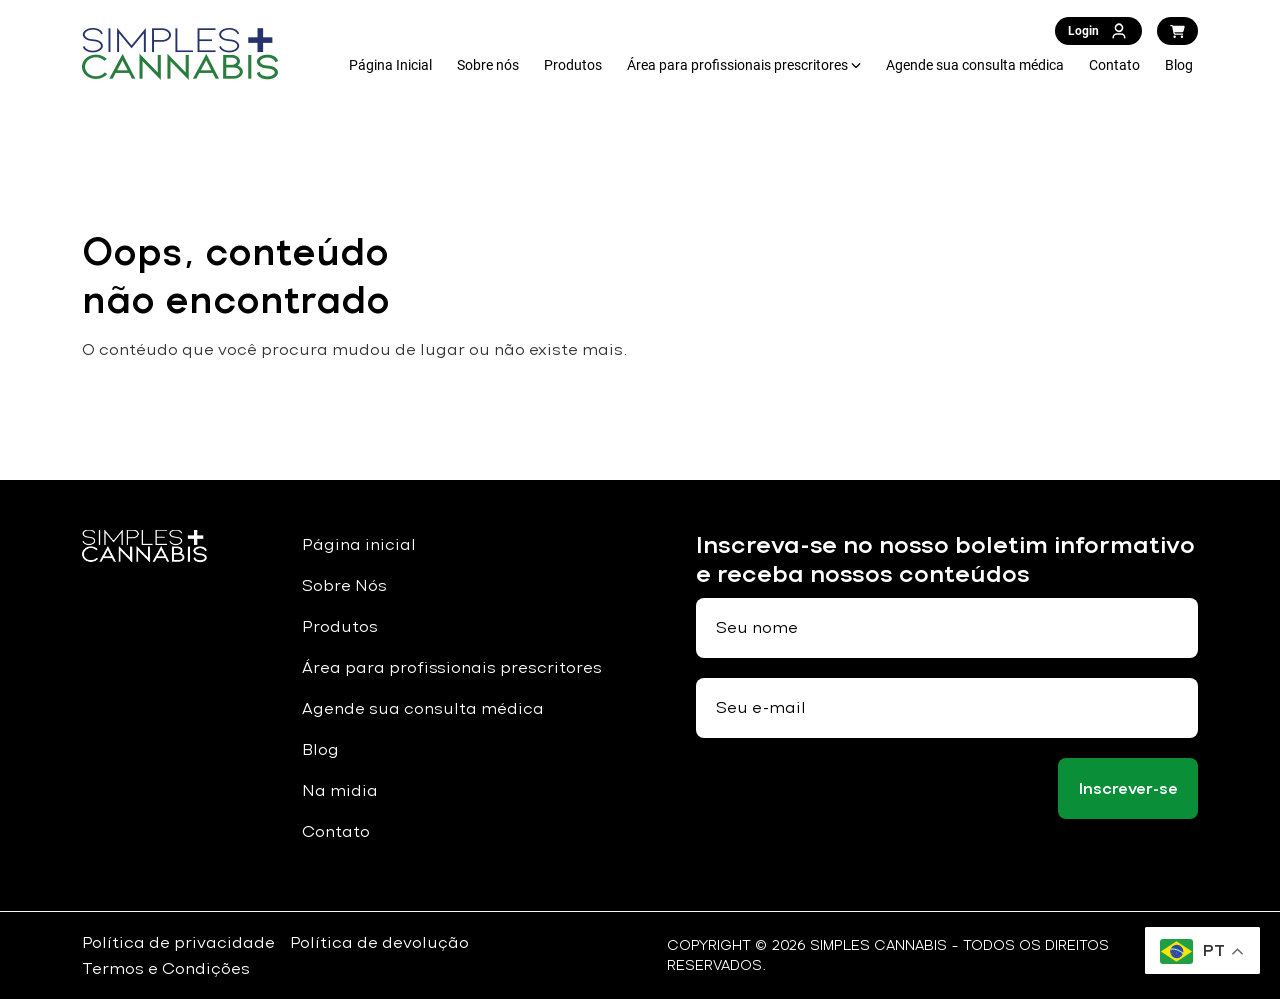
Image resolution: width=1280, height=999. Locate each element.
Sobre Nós (344, 585)
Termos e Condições (166, 968)
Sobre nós (488, 65)
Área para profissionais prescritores (737, 65)
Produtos (573, 65)
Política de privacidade (178, 942)
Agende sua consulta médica (975, 65)
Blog (1179, 65)
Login (1098, 31)
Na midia (340, 790)
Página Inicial (390, 65)
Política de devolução (379, 942)
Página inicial (359, 544)
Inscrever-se (1128, 788)
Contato (1114, 65)
